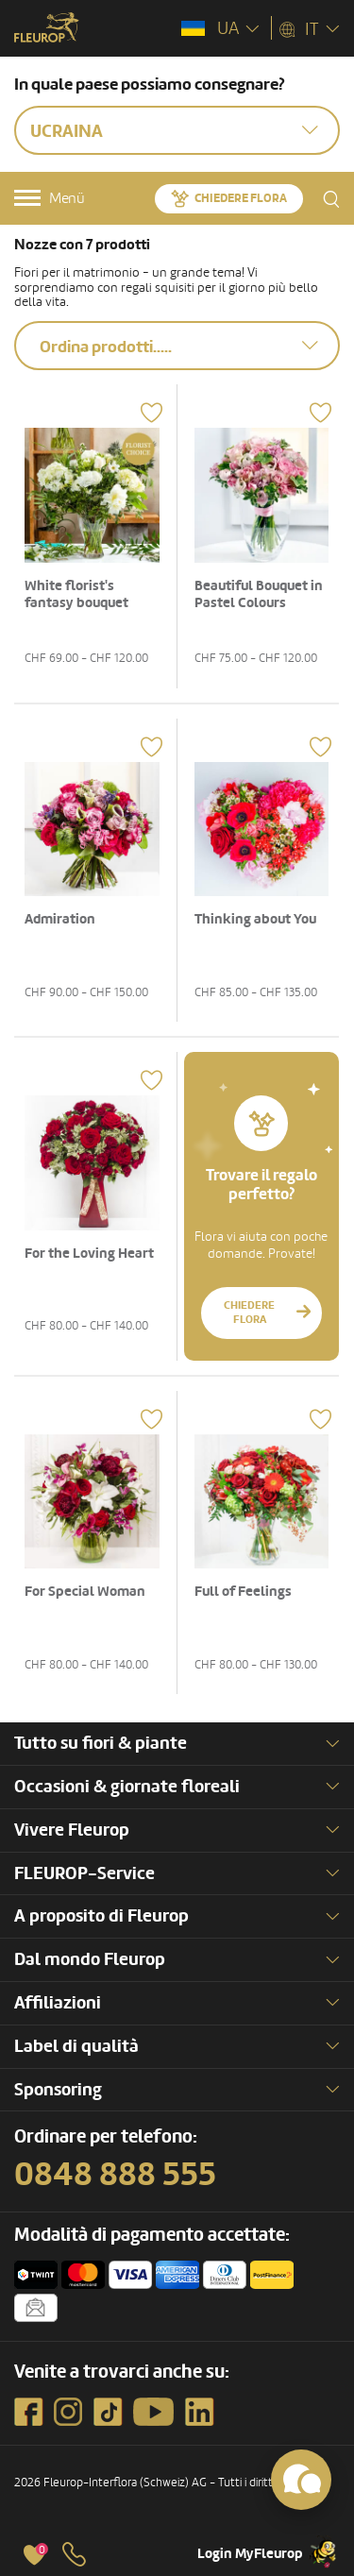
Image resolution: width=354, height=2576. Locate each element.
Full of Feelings (243, 1592)
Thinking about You (255, 919)
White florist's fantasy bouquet (76, 594)
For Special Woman (85, 1592)
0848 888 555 (115, 2174)
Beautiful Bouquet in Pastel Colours (258, 594)
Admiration (60, 919)
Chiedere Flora (240, 198)
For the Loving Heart (89, 1254)
